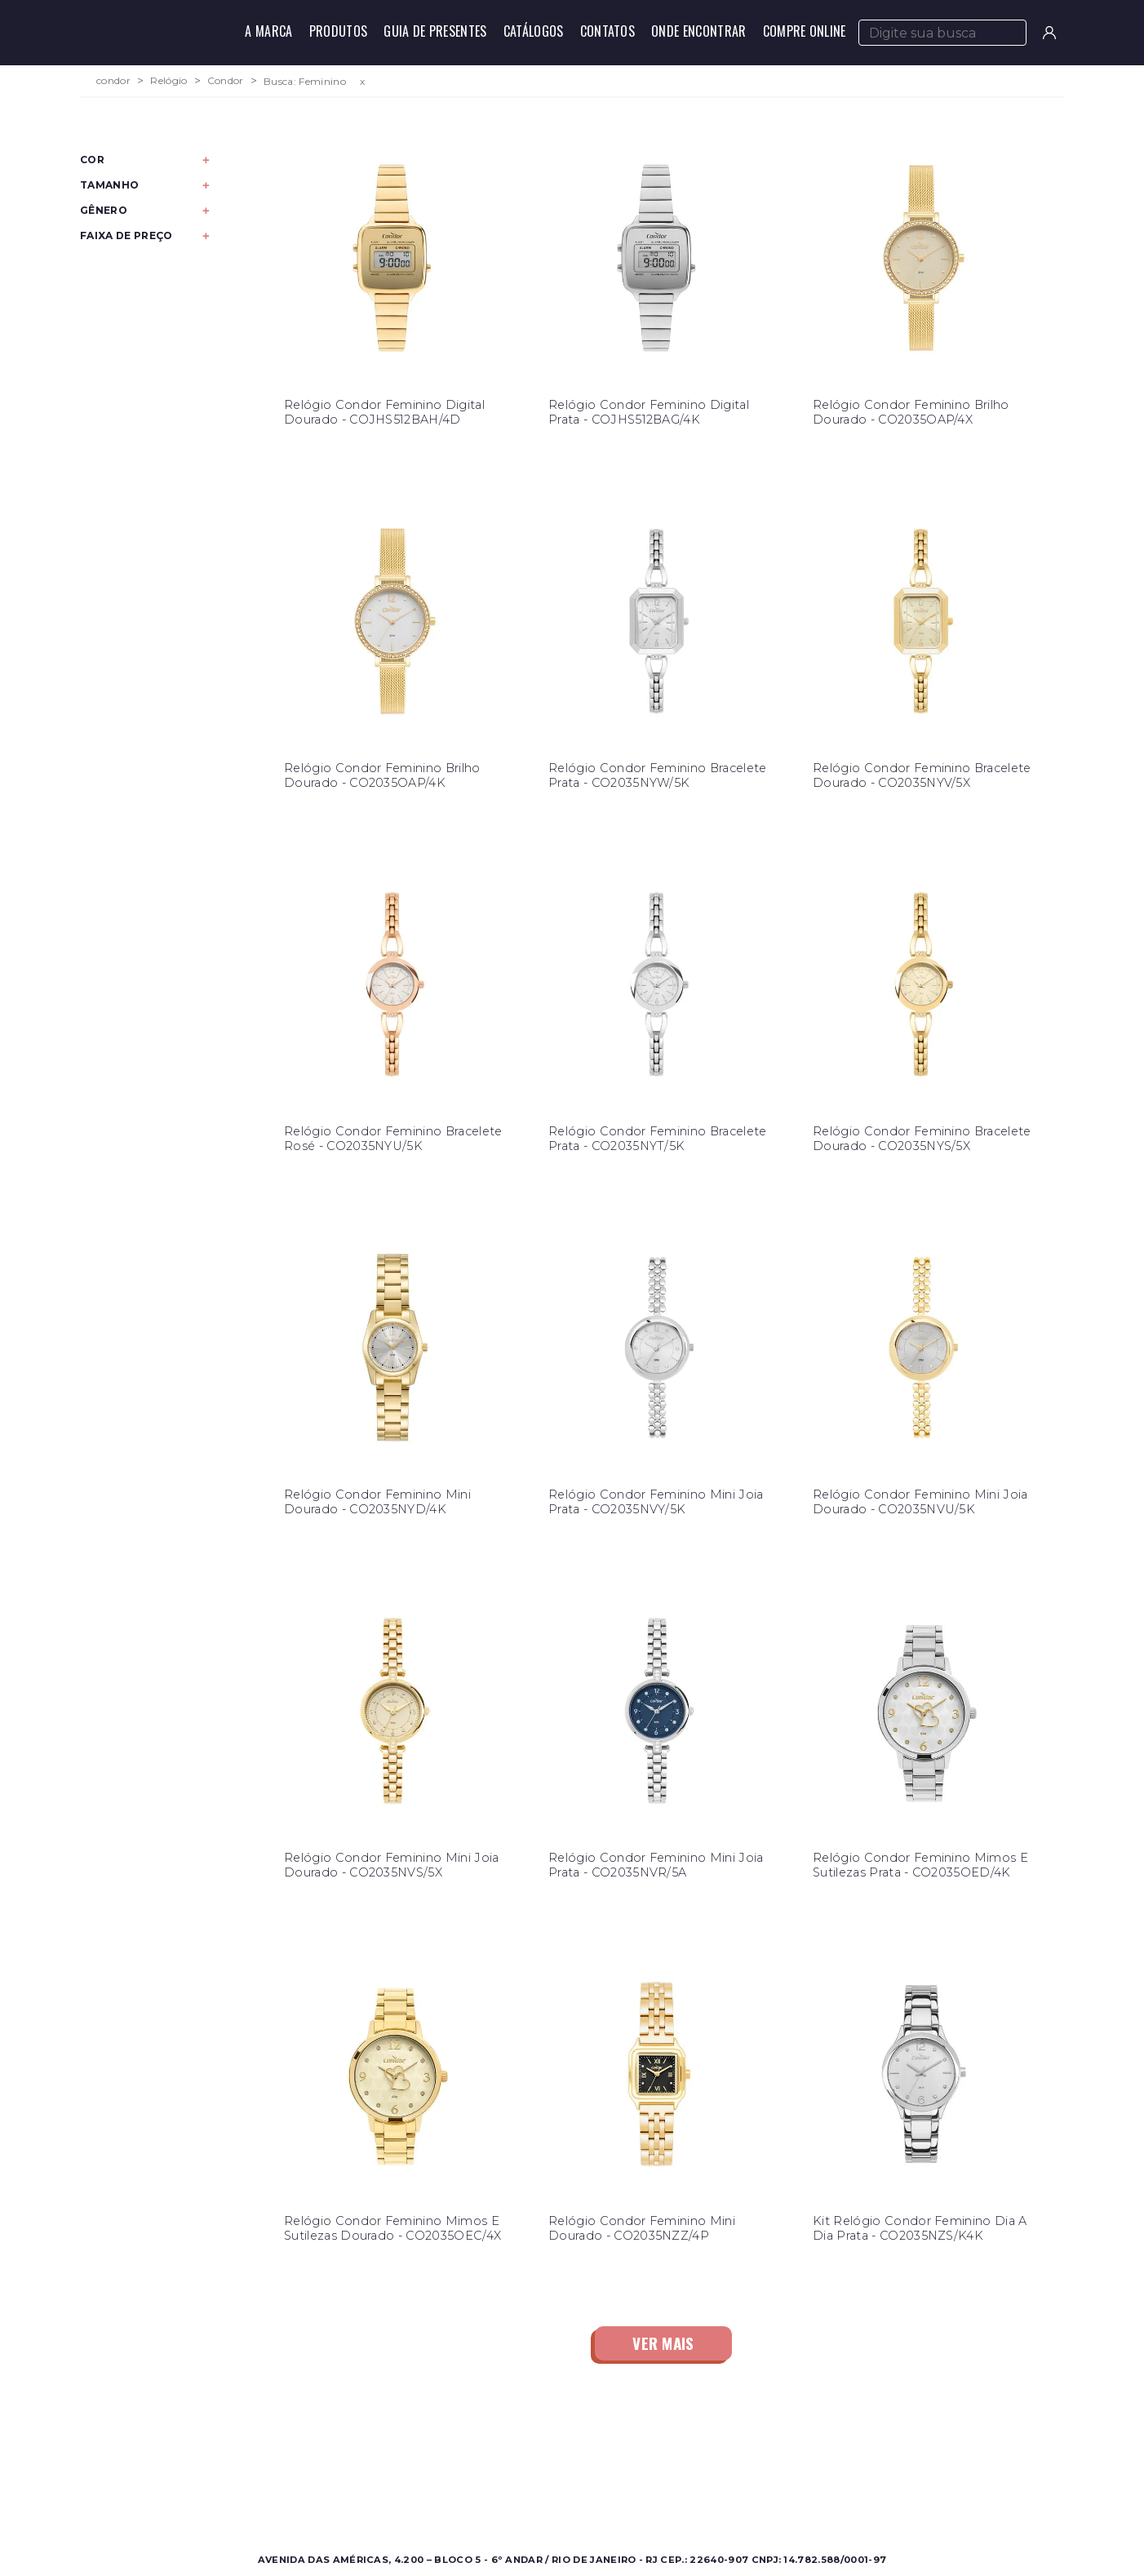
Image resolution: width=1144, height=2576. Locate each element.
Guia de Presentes (435, 31)
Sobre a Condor (507, 2455)
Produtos (338, 31)
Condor (225, 81)
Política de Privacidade (761, 2495)
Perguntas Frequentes (759, 2475)
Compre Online (804, 31)
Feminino (246, 2475)
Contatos (608, 31)
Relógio (168, 81)
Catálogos (533, 31)
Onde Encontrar (698, 31)
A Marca (268, 31)
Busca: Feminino (305, 81)
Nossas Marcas (503, 2495)
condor (113, 81)
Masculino (247, 2455)
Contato (719, 2455)
